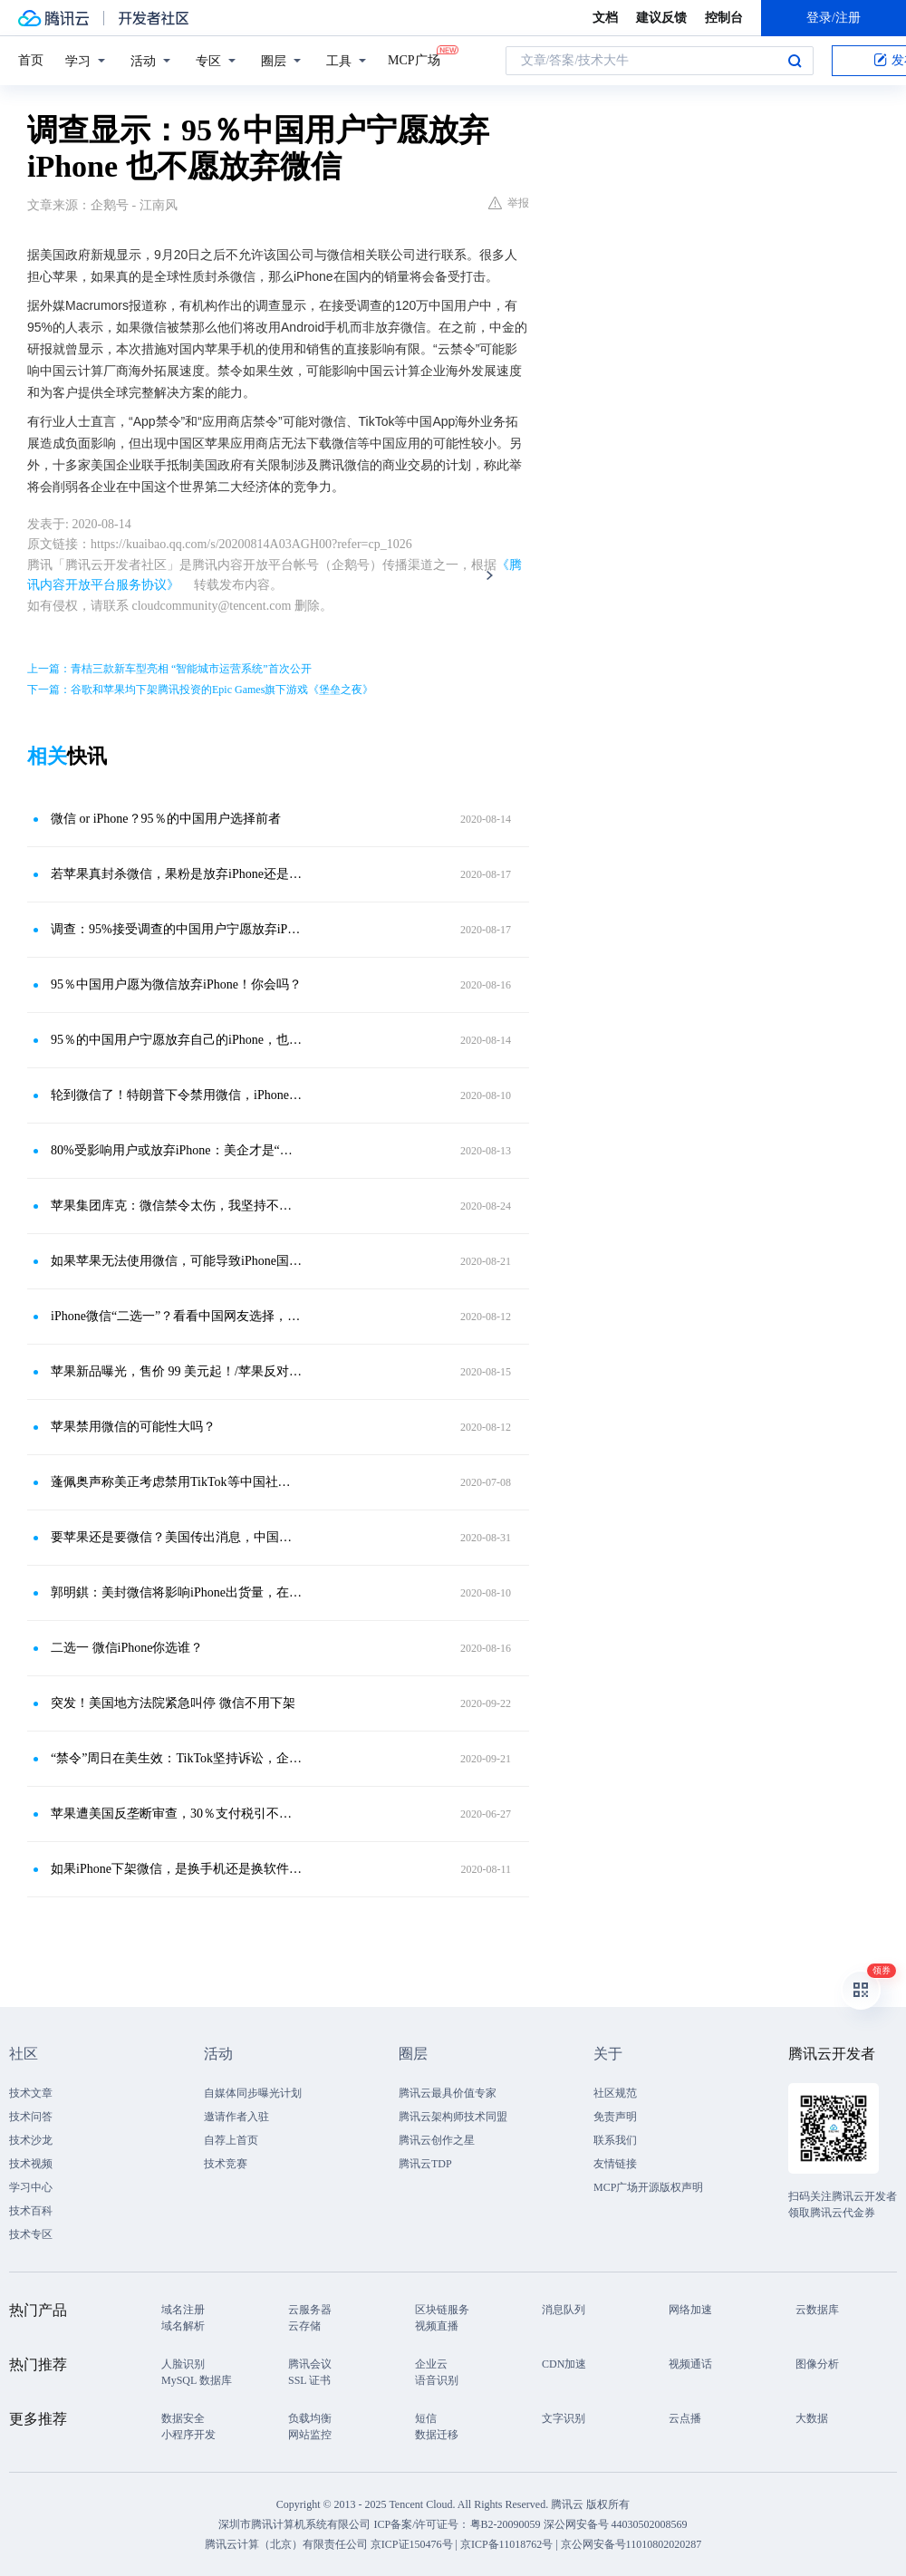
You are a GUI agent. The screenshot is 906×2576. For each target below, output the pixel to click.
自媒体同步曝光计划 (253, 2093)
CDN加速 (564, 2364)
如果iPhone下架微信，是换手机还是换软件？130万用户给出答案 (177, 1869)
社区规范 (615, 2093)
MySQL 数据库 (196, 2380)
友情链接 (615, 2163)
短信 (426, 2418)
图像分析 (817, 2364)
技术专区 (31, 2234)
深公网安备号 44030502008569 (616, 2524)
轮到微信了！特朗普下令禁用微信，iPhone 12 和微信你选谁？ (177, 1095)
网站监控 (310, 2434)
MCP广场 (414, 59)
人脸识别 (183, 2364)
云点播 (685, 2418)
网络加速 (690, 2309)
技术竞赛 (225, 2163)
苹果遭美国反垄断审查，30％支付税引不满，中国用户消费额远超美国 (177, 1813)
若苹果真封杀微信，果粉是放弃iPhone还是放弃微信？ (177, 874)
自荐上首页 (231, 2140)
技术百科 (31, 2211)
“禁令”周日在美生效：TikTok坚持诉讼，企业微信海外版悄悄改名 (177, 1758)
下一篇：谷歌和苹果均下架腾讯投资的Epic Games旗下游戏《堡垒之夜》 (200, 689)
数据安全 (183, 2418)
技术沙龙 (31, 2140)
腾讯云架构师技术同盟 (453, 2116)
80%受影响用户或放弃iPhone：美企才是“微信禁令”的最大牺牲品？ (177, 1150)
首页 (30, 60)
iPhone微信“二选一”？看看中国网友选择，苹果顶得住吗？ (177, 1316)
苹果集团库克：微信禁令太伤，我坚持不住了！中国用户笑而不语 (177, 1205)
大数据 (811, 2418)
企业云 (431, 2364)
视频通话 (690, 2364)
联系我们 (615, 2140)
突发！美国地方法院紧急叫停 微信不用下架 (173, 1703)
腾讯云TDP (425, 2163)
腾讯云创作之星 (437, 2140)
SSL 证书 (309, 2380)
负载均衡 (310, 2418)
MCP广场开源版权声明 (648, 2187)
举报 (508, 203)
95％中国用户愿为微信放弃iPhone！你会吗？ (176, 984)
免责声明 (615, 2116)
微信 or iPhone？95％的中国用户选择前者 (166, 818)
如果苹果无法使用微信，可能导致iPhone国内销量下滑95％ (177, 1261)
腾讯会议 (310, 2364)
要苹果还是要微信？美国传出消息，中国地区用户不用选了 (177, 1537)
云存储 (304, 2326)
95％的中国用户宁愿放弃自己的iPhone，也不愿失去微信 (177, 1040)
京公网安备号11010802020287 (631, 2544)
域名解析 (183, 2326)
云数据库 (817, 2309)
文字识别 (563, 2418)
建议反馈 (661, 17)
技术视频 (31, 2163)
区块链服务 (442, 2309)
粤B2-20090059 (507, 2524)
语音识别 (436, 2380)
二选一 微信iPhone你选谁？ (127, 1648)
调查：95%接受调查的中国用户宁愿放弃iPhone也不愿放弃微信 (177, 929)
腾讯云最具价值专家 (447, 2093)
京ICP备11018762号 (506, 2544)
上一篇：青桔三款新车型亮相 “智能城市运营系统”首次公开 (169, 668)
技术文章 (31, 2093)
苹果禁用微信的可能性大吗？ (133, 1426)
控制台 (724, 17)
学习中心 (31, 2187)
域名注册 (183, 2309)
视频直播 (436, 2326)
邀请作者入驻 (236, 2116)
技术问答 (31, 2116)
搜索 (794, 60)
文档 (605, 17)
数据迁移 (436, 2434)
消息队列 (563, 2309)
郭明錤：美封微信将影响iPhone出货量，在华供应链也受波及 (177, 1592)
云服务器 (310, 2309)
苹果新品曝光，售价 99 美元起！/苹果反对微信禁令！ (177, 1371)
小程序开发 (188, 2434)
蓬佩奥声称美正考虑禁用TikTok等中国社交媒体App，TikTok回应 (177, 1482)
